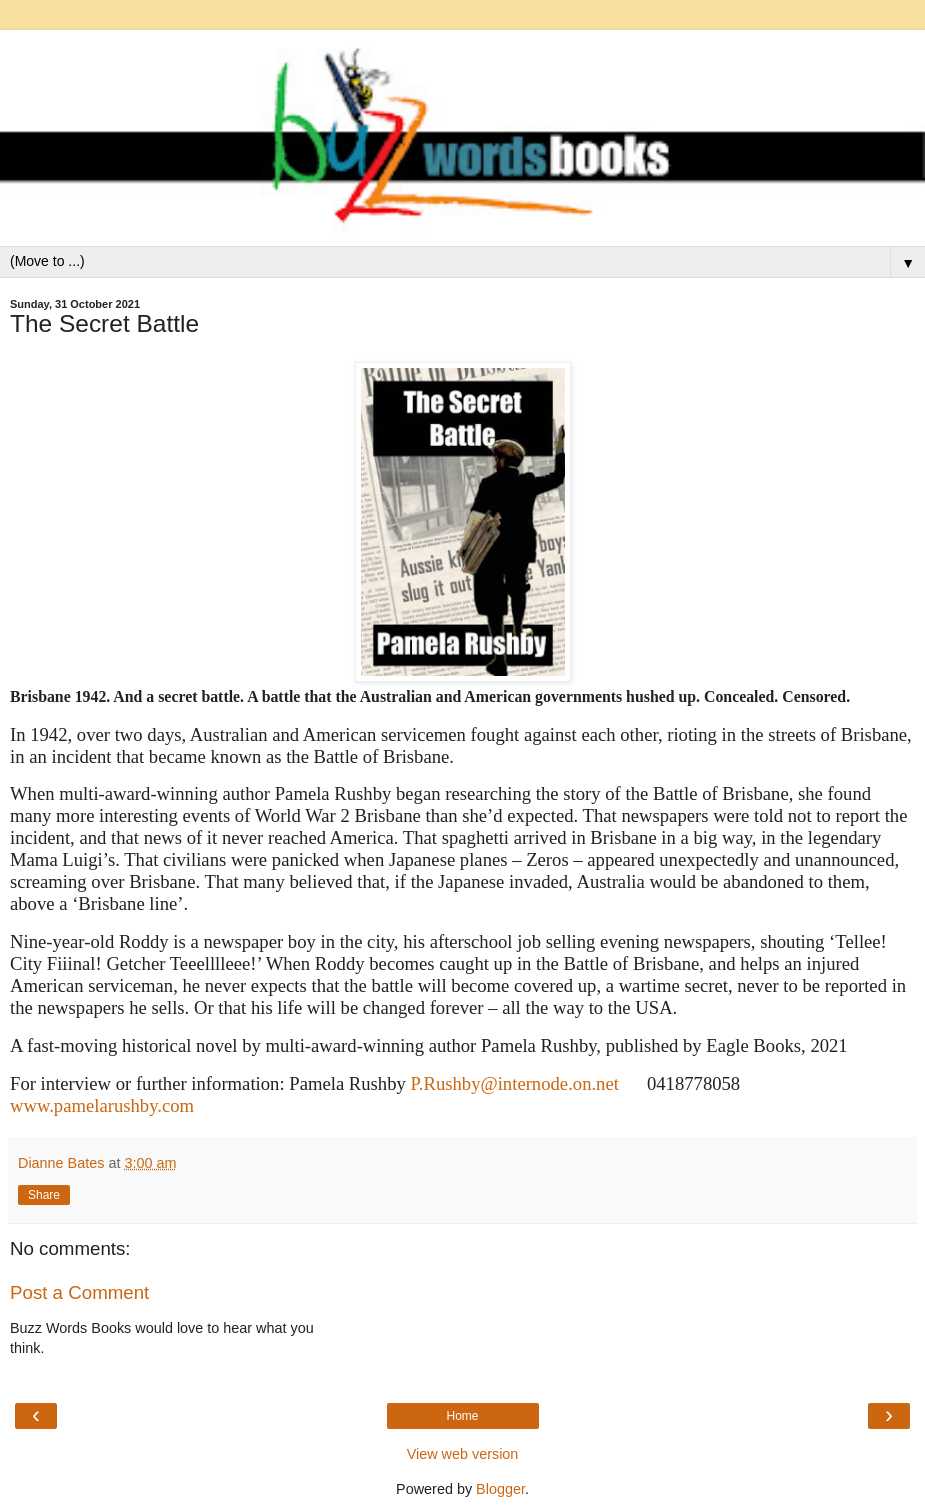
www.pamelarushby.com (102, 1105)
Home (462, 1416)
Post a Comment (79, 1292)
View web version (463, 1454)
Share (44, 1195)
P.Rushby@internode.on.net (515, 1083)
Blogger (500, 1489)
